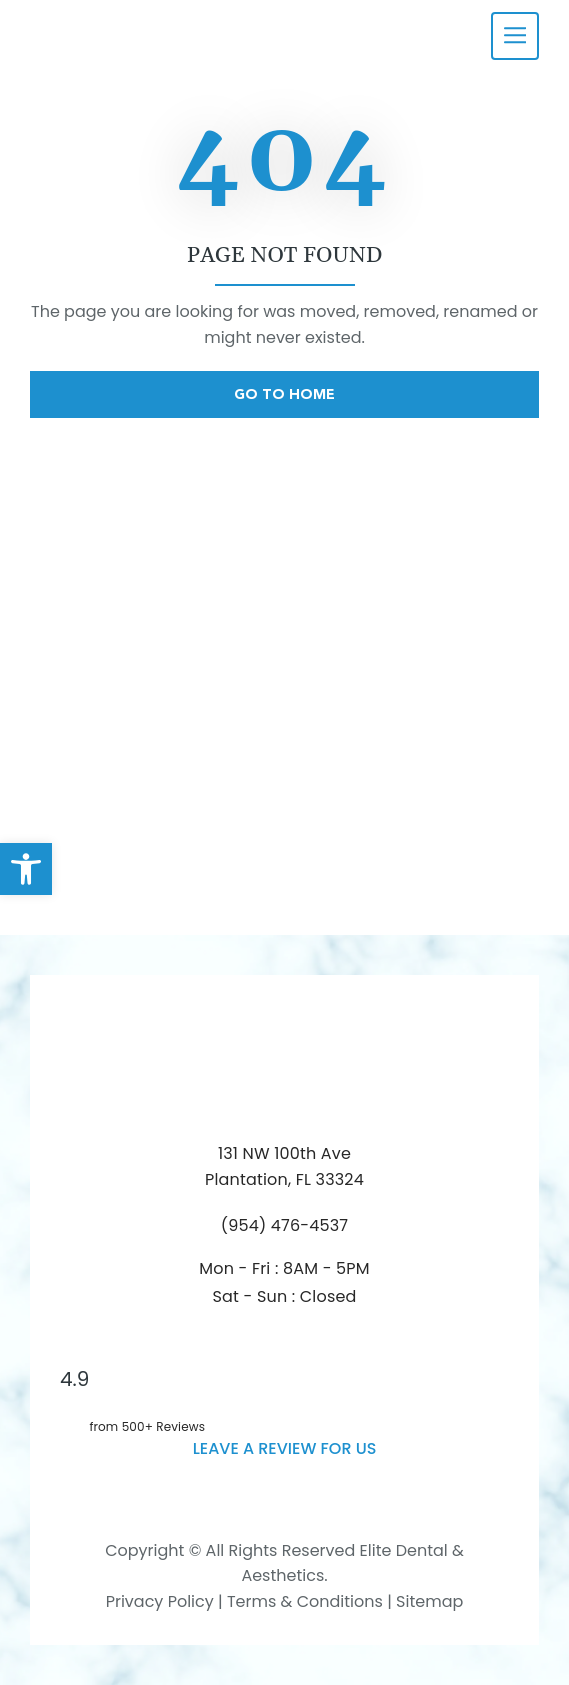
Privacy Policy (160, 1601)
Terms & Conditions (303, 1601)
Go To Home (284, 394)
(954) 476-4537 (285, 1225)
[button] (26, 869)
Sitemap (429, 1601)
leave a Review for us (285, 1448)
